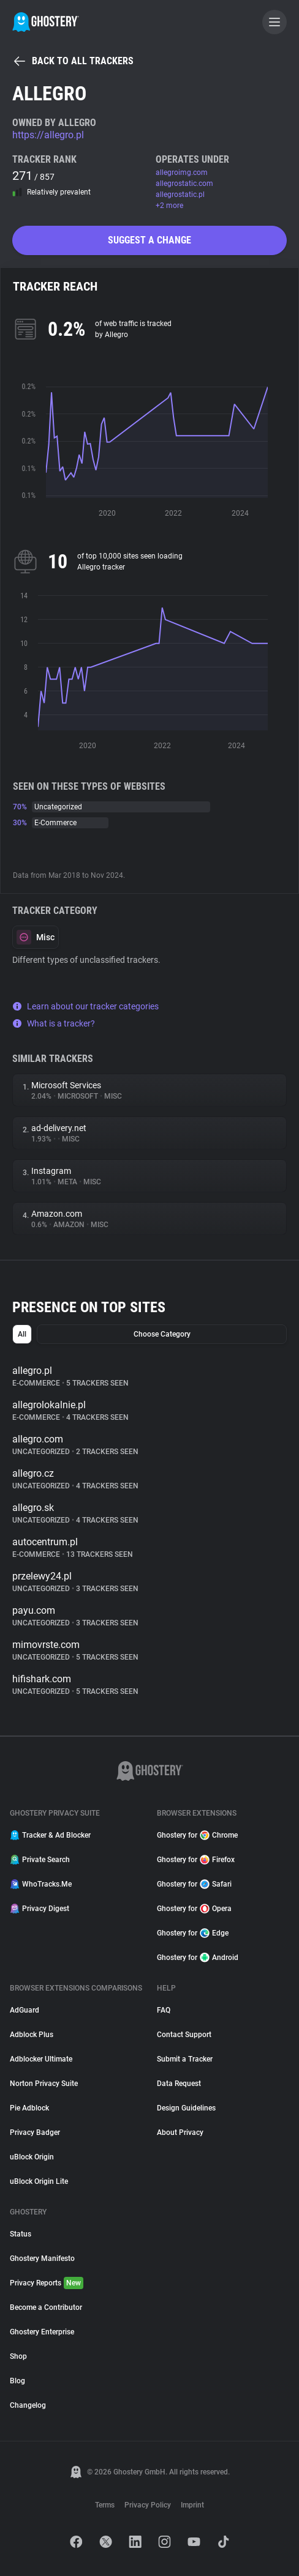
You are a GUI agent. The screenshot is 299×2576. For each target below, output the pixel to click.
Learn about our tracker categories (85, 1006)
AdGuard (24, 2010)
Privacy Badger (35, 2132)
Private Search (40, 1860)
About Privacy (180, 2132)
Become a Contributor (46, 2307)
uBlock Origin (32, 2157)
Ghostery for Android (197, 1957)
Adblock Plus (31, 2034)
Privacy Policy (147, 2505)
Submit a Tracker (185, 2059)
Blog (17, 2381)
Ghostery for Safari (194, 1884)
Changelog (28, 2405)
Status (20, 2234)
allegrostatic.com (184, 183)
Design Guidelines (186, 2108)
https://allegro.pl (48, 135)
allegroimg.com (182, 172)
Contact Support (184, 2034)
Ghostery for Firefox (196, 1860)
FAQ (163, 2010)
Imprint (192, 2505)
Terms (105, 2505)
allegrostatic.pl (180, 194)
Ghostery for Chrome (197, 1835)
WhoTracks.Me (41, 1884)
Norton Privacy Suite (44, 2083)
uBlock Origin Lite (39, 2181)
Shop (18, 2356)
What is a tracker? (53, 1023)
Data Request (179, 2083)
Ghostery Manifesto (42, 2258)
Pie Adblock (29, 2108)
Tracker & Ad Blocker (50, 1835)
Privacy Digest (39, 1908)
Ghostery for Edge (193, 1933)
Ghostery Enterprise (42, 2332)
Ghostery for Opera (194, 1908)
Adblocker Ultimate (41, 2059)
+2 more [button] (169, 205)
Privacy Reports (46, 2283)
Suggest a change (149, 240)
